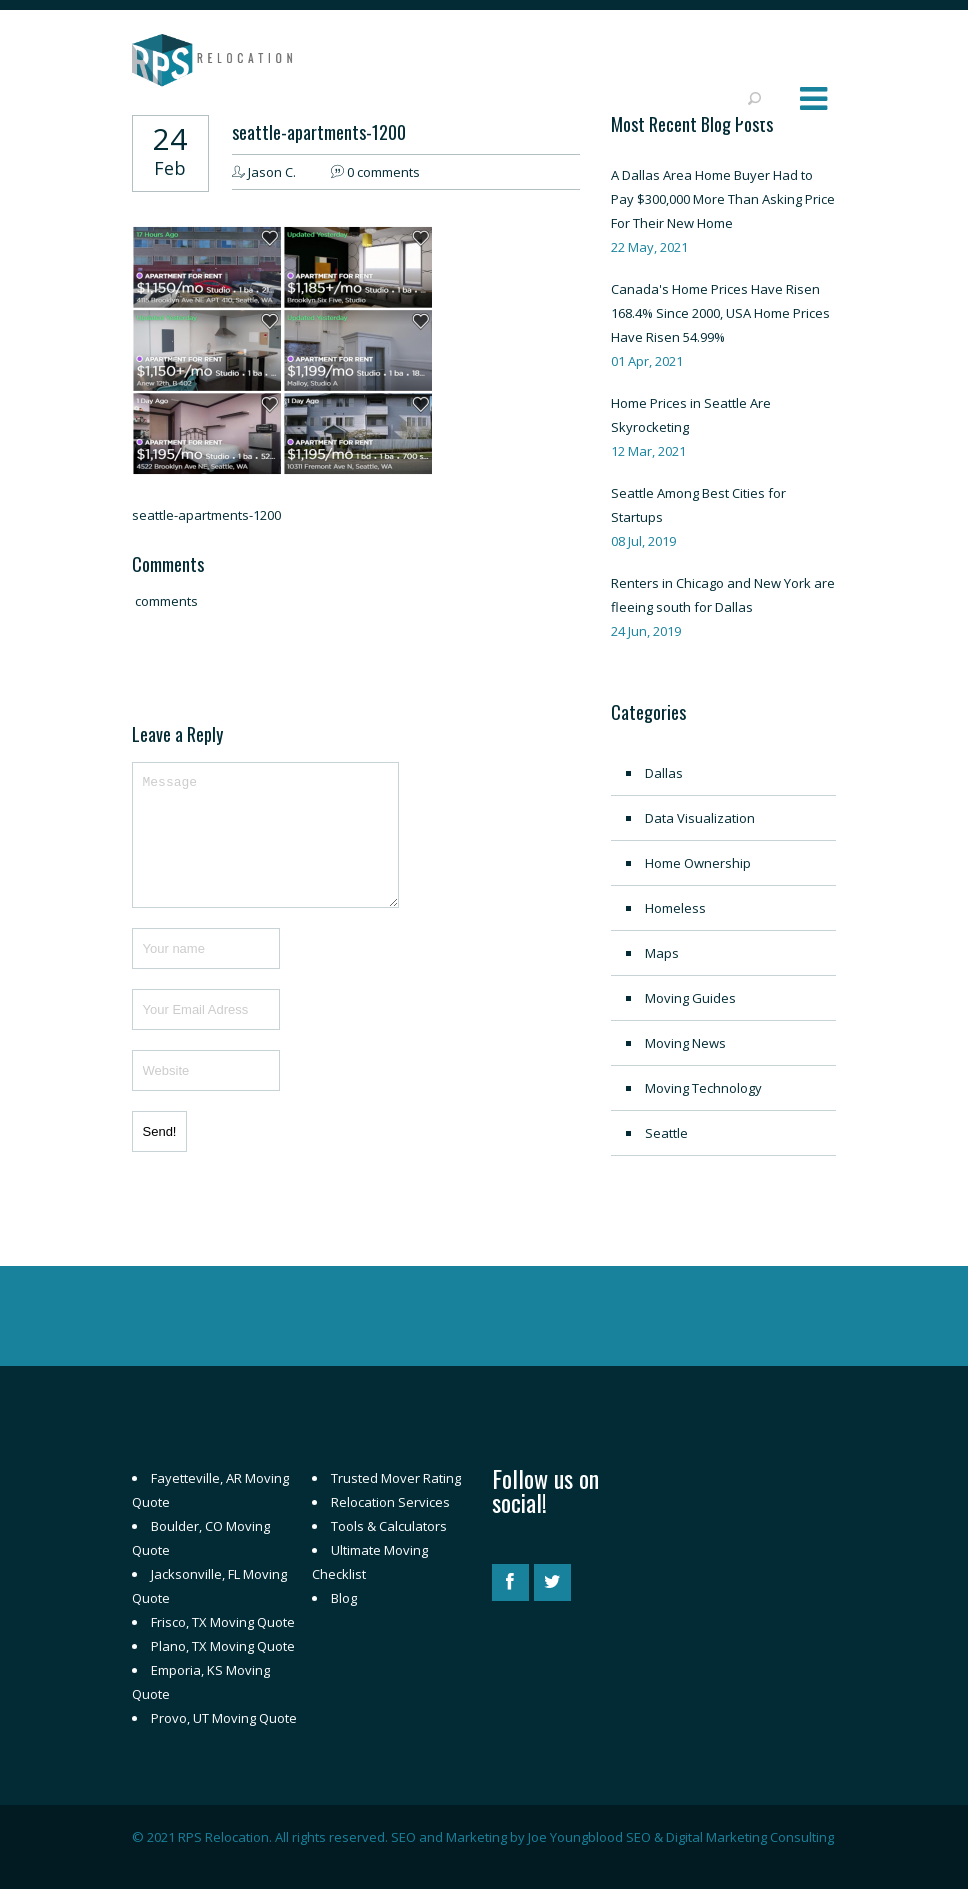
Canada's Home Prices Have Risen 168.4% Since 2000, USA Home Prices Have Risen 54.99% (720, 313)
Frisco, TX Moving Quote (223, 1622)
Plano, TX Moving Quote (223, 1646)
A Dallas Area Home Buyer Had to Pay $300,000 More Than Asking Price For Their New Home (723, 199)
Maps (662, 953)
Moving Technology (703, 1088)
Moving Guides (690, 998)
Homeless (675, 908)
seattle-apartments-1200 (319, 132)
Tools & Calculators (389, 1526)
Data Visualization (700, 818)
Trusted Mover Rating (396, 1478)
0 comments (383, 172)
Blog (344, 1598)
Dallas (664, 773)
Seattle (666, 1133)
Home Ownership (698, 863)
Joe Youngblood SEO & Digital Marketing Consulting (681, 1837)
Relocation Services (390, 1502)
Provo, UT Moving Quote (224, 1718)
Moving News (685, 1043)
